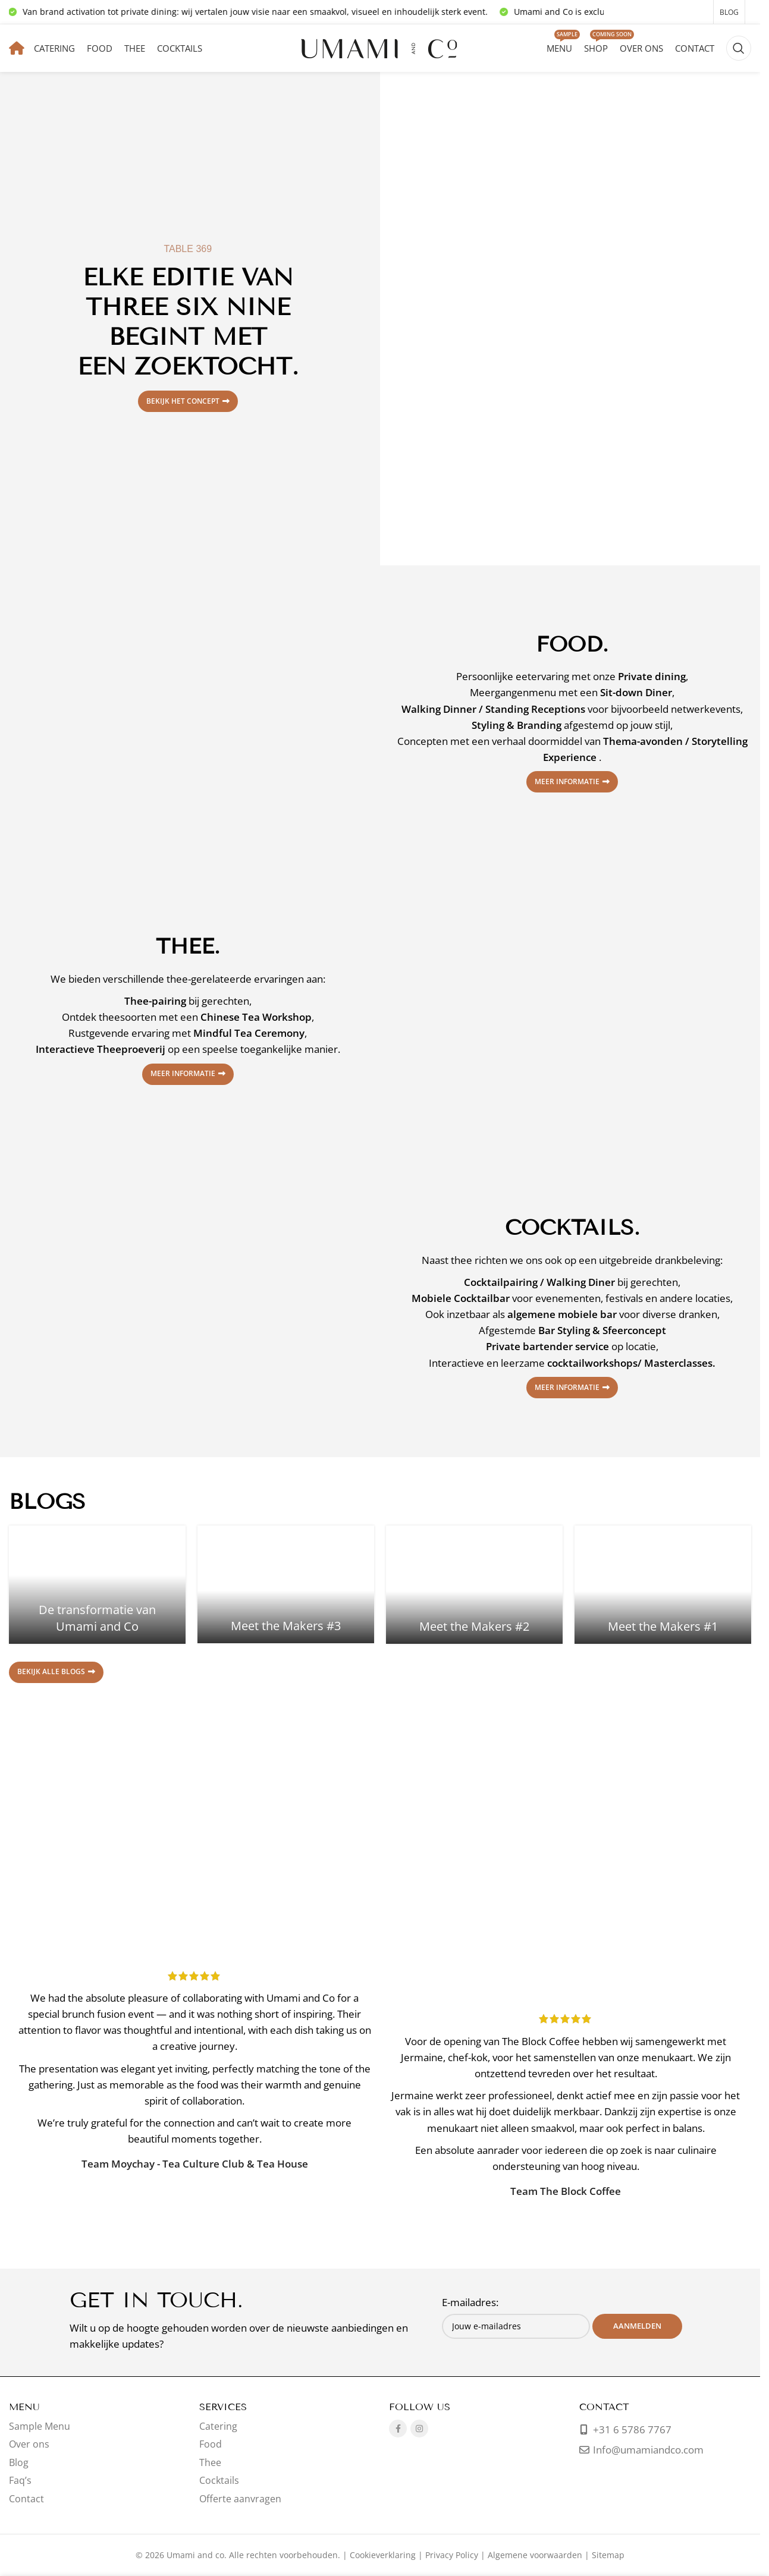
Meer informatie (572, 781)
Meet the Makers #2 (474, 1626)
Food (210, 2444)
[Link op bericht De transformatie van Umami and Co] (97, 1584)
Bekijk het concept (188, 401)
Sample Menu (39, 2426)
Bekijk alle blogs (56, 1671)
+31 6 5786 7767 (631, 2429)
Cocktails (219, 2480)
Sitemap (608, 2555)
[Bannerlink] (572, 318)
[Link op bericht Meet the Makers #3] (285, 1584)
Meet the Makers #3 (286, 1626)
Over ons (29, 2444)
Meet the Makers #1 (663, 1626)
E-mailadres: (470, 2302)
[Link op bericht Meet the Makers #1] (663, 1584)
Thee (210, 2462)
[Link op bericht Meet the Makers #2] (474, 1584)
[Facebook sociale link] (398, 2428)
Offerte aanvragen (240, 2498)
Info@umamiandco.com (648, 2450)
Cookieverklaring (383, 2555)
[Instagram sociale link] (419, 2428)
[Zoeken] (738, 48)
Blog (19, 2462)
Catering (218, 2426)
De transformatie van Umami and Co (97, 1618)
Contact (26, 2498)
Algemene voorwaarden (535, 2555)
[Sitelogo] (380, 47)
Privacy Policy (451, 2555)
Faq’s (20, 2480)
